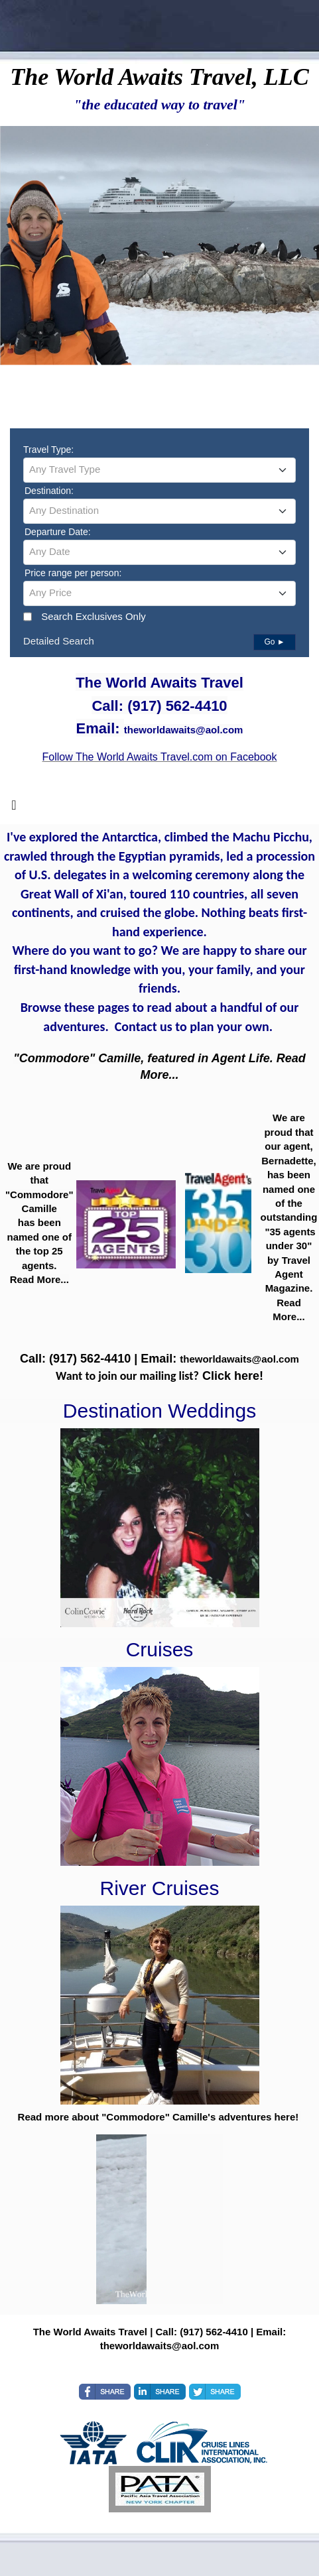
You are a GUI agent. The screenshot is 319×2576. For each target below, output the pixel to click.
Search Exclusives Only (93, 616)
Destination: (49, 490)
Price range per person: (73, 573)
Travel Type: (48, 449)
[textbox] (159, 469)
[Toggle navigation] (14, 808)
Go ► (274, 641)
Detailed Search (58, 640)
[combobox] (159, 470)
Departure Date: (58, 531)
